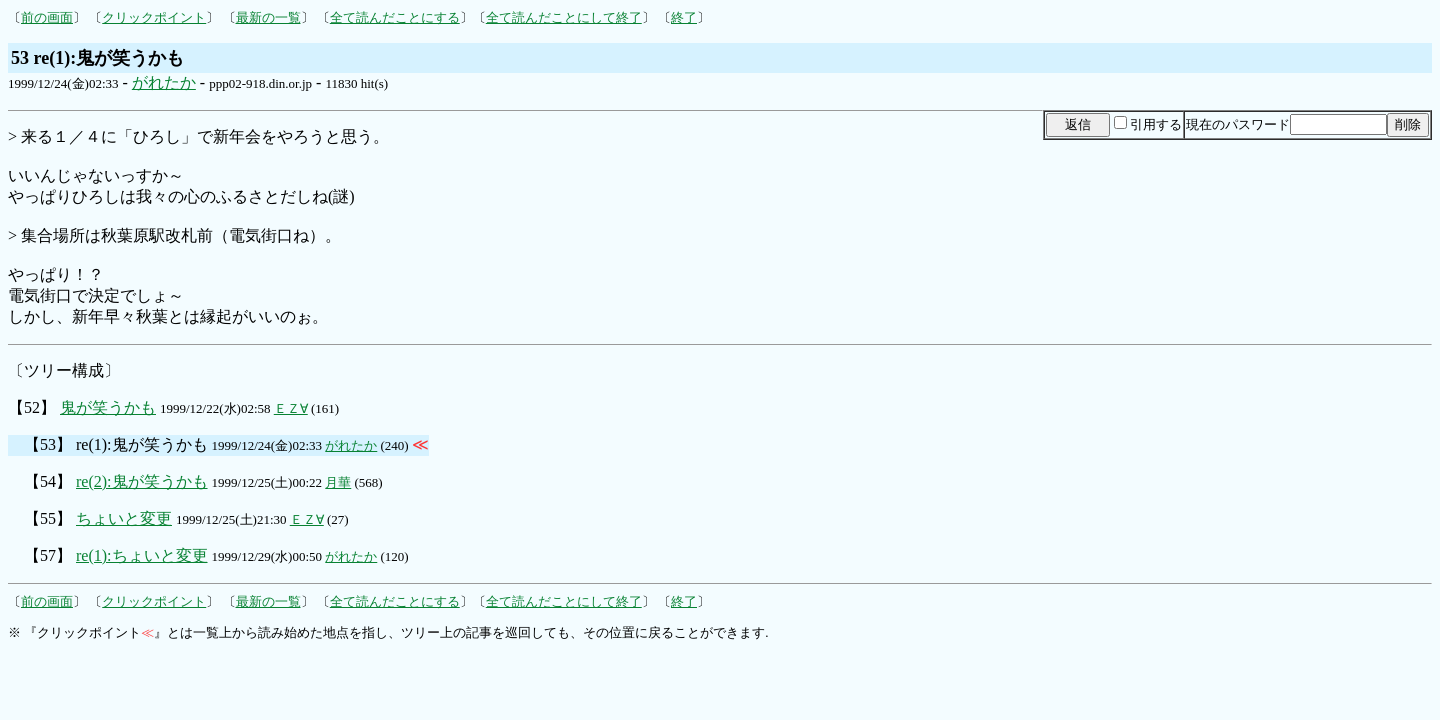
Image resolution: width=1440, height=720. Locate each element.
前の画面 (47, 17)
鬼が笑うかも (108, 407)
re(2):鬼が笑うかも (142, 481)
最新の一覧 (268, 17)
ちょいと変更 (124, 518)
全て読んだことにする (395, 17)
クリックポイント (154, 17)
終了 (684, 17)
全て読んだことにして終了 (564, 17)
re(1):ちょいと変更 (142, 555)
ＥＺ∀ (291, 408)
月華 (338, 482)
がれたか (164, 82)
